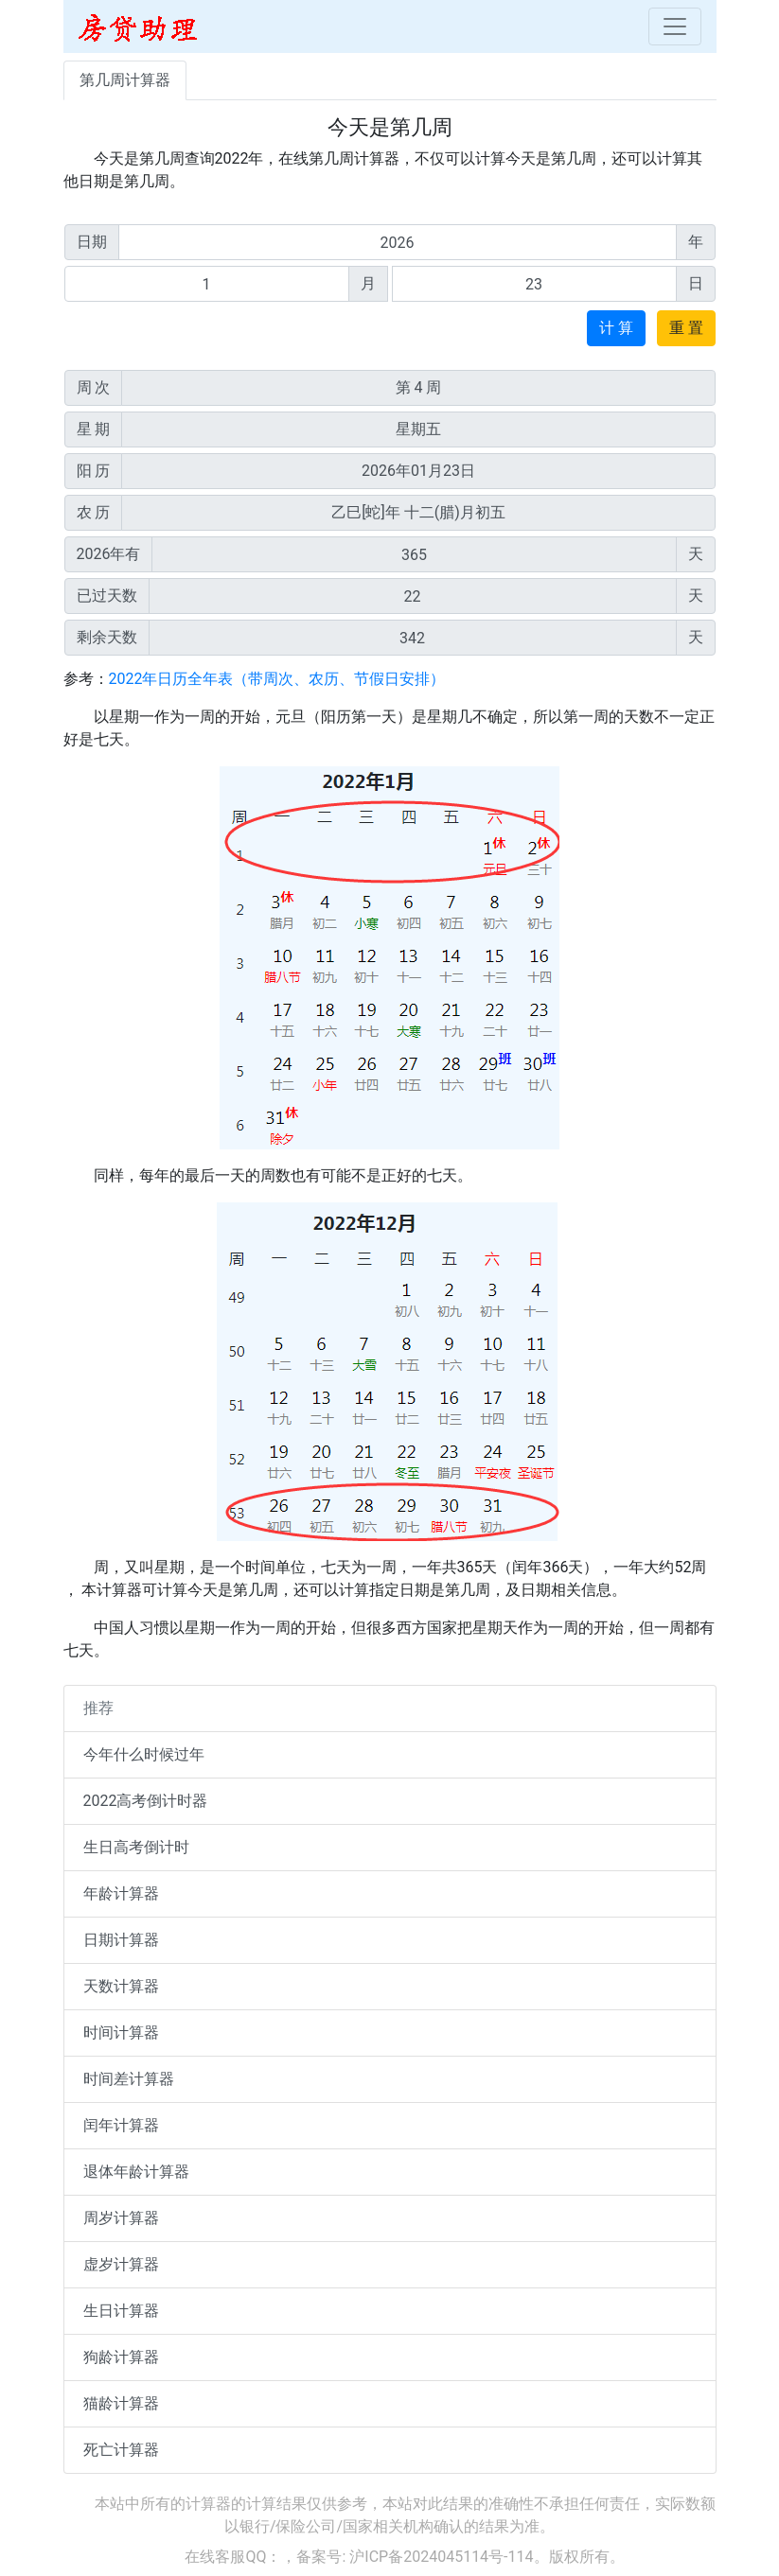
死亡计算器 (121, 2450)
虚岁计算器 (121, 2264)
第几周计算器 (125, 80)
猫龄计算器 (121, 2403)
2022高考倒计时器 (145, 1801)
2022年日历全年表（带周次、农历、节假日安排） (277, 679)
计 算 (616, 328)
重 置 (686, 328)
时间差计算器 (128, 2079)
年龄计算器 (121, 1893)
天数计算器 (121, 1986)
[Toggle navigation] (674, 26)
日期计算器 (121, 1940)
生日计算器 (121, 2311)
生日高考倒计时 (136, 1847)
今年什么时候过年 (143, 1754)
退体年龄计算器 (136, 2172)
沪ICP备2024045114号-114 (441, 2557)
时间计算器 (121, 2033)
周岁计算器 (121, 2218)
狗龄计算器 (121, 2357)
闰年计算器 (121, 2125)
